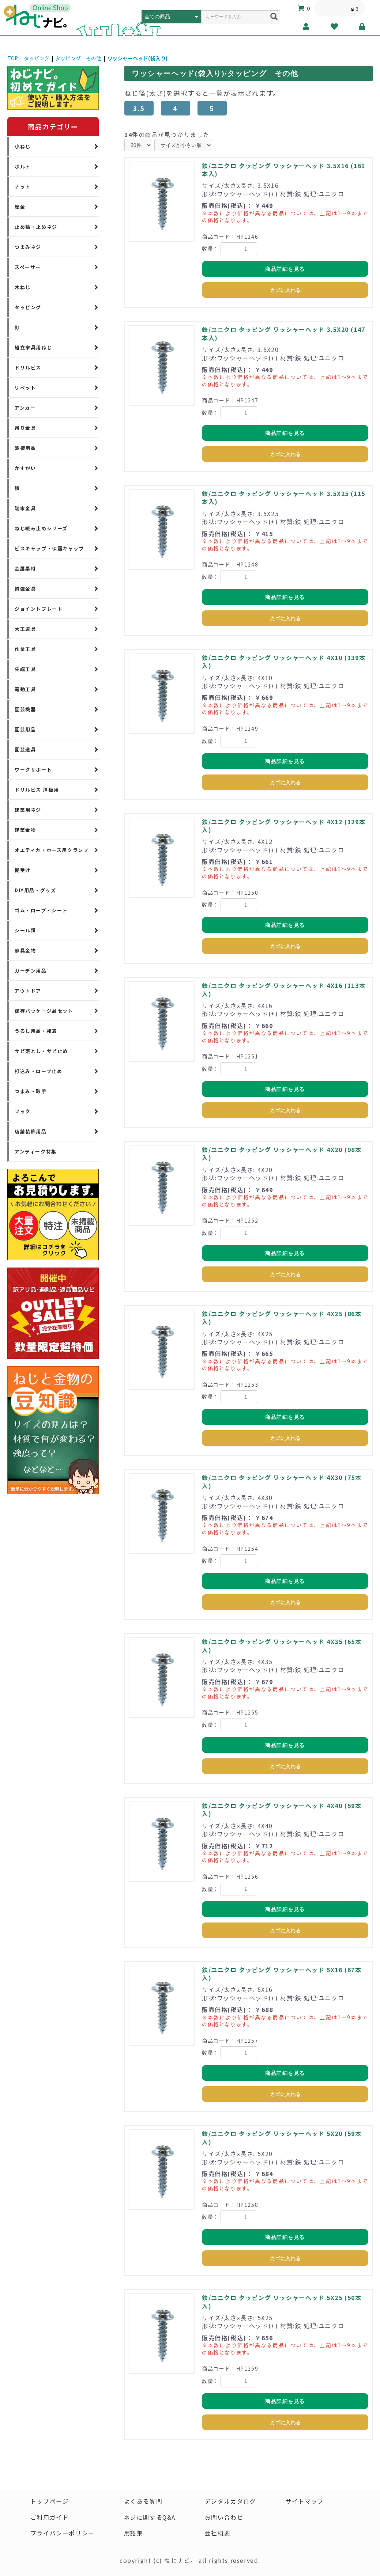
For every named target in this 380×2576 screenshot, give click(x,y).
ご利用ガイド (49, 2517)
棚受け (23, 870)
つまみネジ (28, 246)
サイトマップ (305, 2501)
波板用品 (25, 447)
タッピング (36, 58)
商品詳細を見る (285, 269)
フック (23, 1111)
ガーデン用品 (31, 970)
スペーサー (28, 267)
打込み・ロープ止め (38, 1071)
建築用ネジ (28, 809)
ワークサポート (33, 769)
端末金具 (25, 508)
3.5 (139, 108)
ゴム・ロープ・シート (41, 910)
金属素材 (25, 568)
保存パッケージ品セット (44, 1010)
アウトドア (28, 990)
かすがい (25, 468)
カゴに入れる (285, 290)
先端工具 (25, 669)
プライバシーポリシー (62, 2533)
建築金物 (25, 829)
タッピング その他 (78, 58)
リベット (25, 387)
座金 (20, 206)
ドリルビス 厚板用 (37, 789)
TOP (12, 58)
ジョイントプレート (39, 608)
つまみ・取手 (31, 1091)
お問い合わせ (224, 2517)
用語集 (133, 2533)
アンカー (25, 407)
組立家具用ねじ (33, 347)
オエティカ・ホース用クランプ (52, 849)
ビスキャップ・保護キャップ (49, 548)
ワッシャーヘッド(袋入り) (137, 58)
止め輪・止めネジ (36, 226)
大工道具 (25, 628)
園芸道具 (25, 749)
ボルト (23, 166)
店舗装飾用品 (31, 1131)
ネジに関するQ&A (150, 2517)
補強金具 (25, 588)
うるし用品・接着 (36, 1030)
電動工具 (25, 689)
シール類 (25, 930)
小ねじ (23, 146)
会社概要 (217, 2533)
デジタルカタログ (230, 2501)
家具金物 (25, 950)
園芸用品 (25, 729)
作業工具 (25, 648)
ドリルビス (28, 367)
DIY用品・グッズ (35, 890)
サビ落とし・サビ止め (41, 1051)
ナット (23, 186)
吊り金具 (25, 427)
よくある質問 (143, 2501)
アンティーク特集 (36, 1151)
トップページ (49, 2501)
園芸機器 (25, 709)
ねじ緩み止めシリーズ (41, 528)
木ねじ (23, 287)
